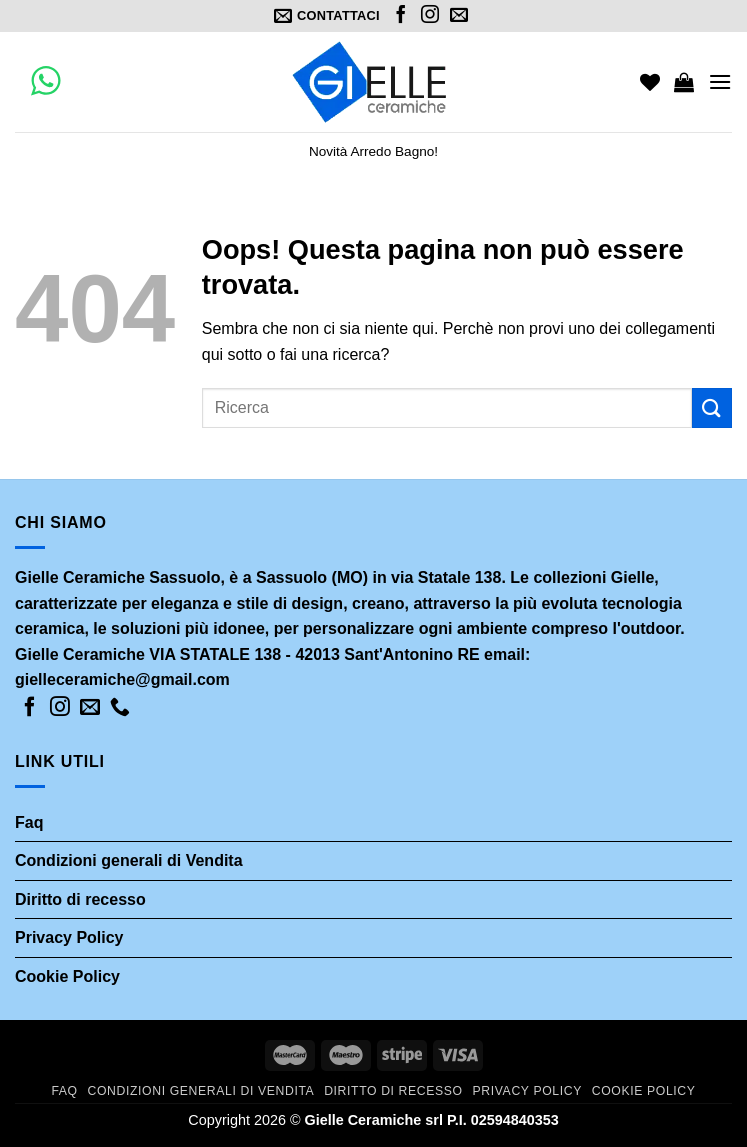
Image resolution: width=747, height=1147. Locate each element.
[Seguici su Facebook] (401, 16)
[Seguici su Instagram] (430, 16)
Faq (29, 822)
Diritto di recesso (80, 899)
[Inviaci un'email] (459, 16)
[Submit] (712, 407)
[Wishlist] (650, 82)
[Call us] (120, 708)
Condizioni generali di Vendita (129, 860)
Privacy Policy (69, 937)
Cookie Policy (67, 976)
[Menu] (720, 81)
